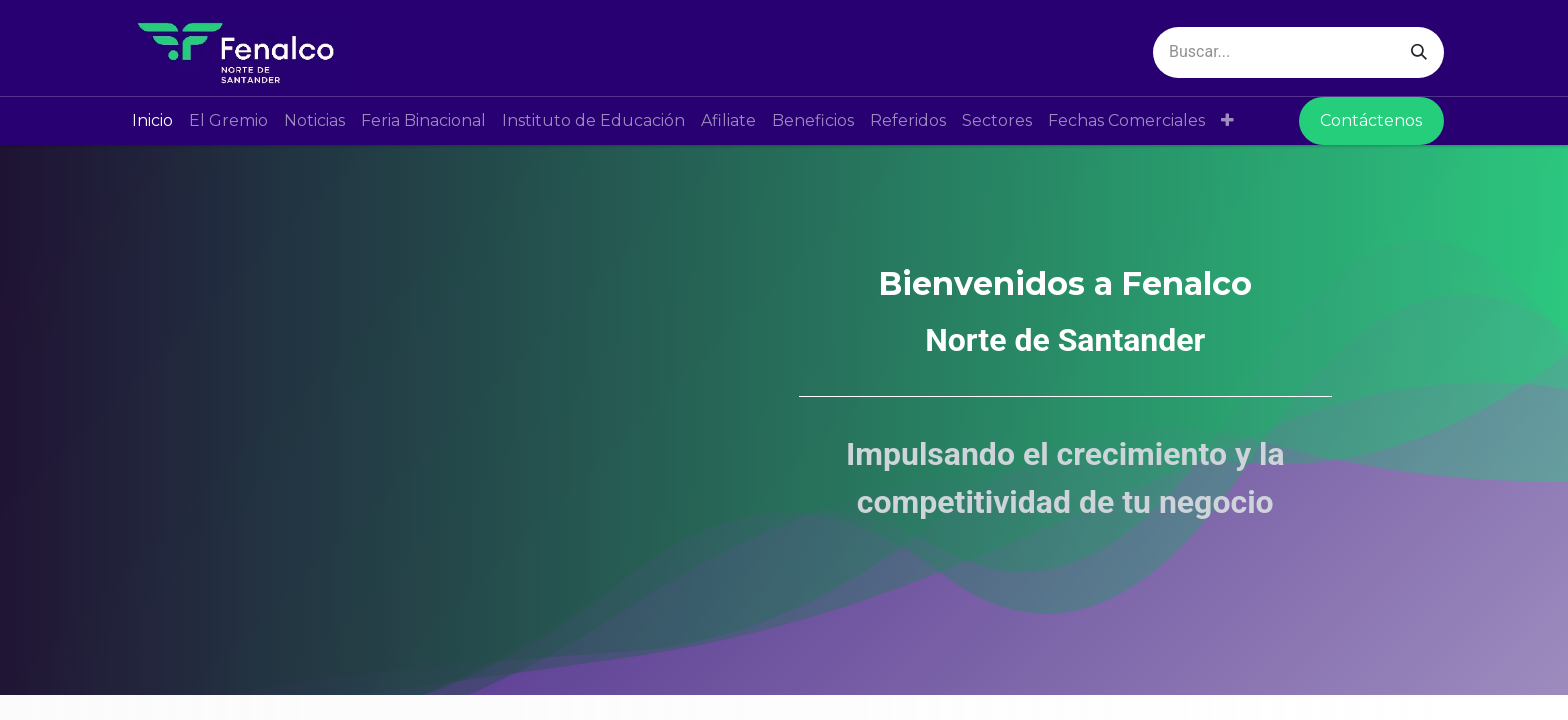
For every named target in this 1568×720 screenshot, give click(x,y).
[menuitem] (152, 121)
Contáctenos (1371, 120)
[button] (1227, 121)
